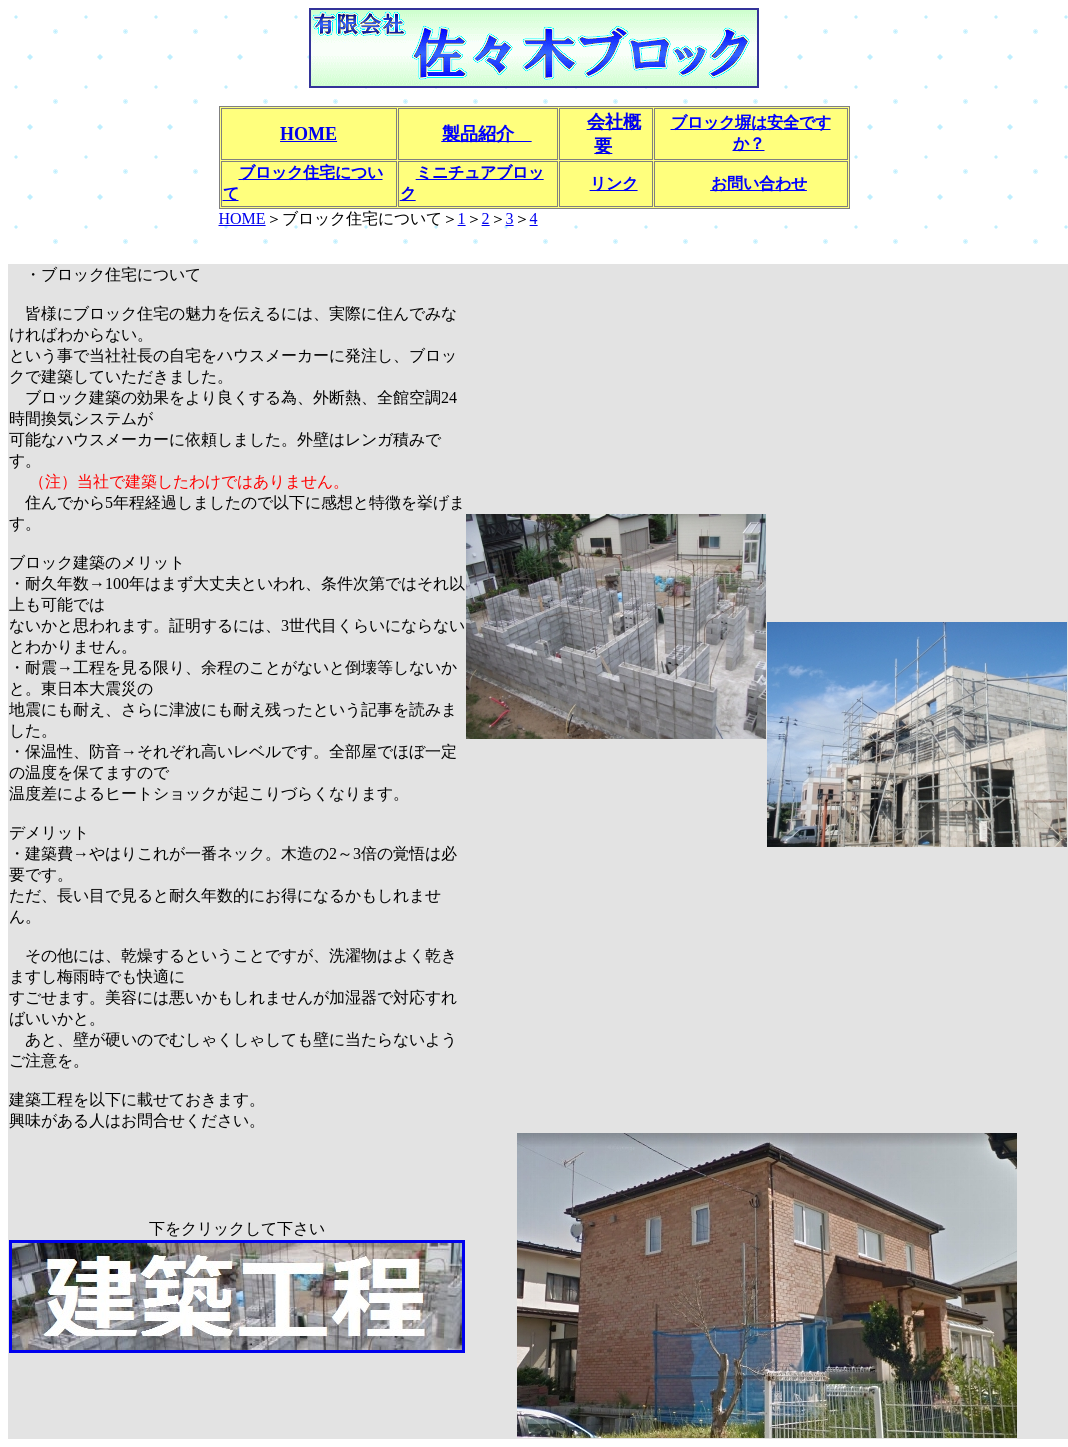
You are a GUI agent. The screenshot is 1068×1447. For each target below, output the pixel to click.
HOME (242, 218)
